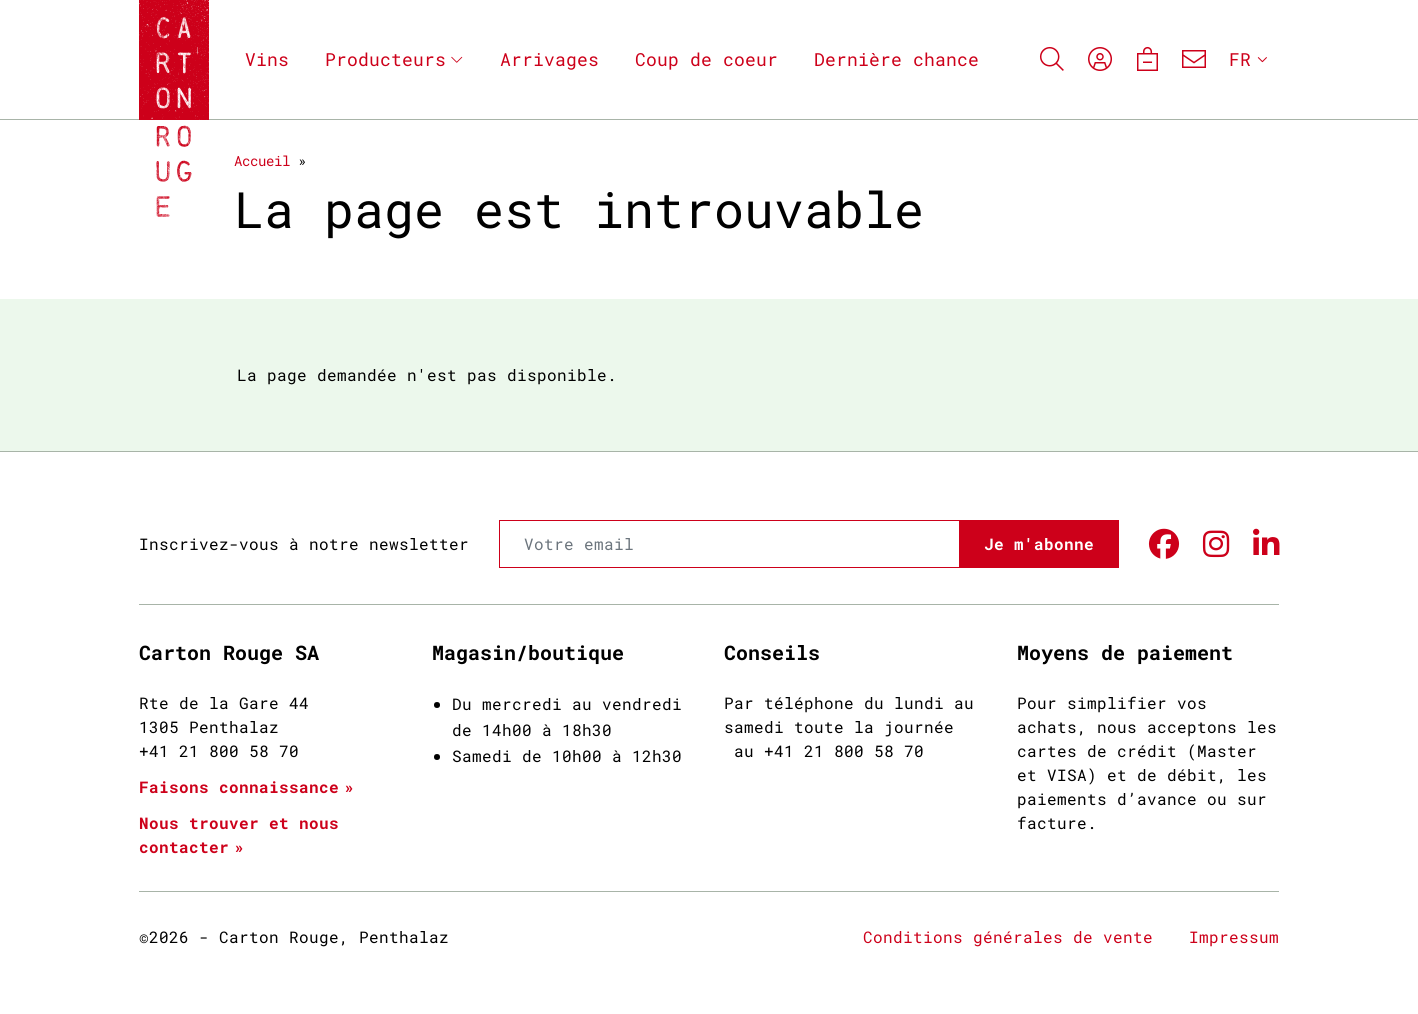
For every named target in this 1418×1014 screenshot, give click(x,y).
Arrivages (549, 59)
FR (1240, 59)
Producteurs (385, 59)
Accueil (262, 160)
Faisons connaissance (239, 786)
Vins (267, 59)
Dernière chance (896, 59)
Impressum (1234, 936)
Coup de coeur (706, 59)
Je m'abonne (1039, 543)
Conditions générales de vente (1008, 936)
